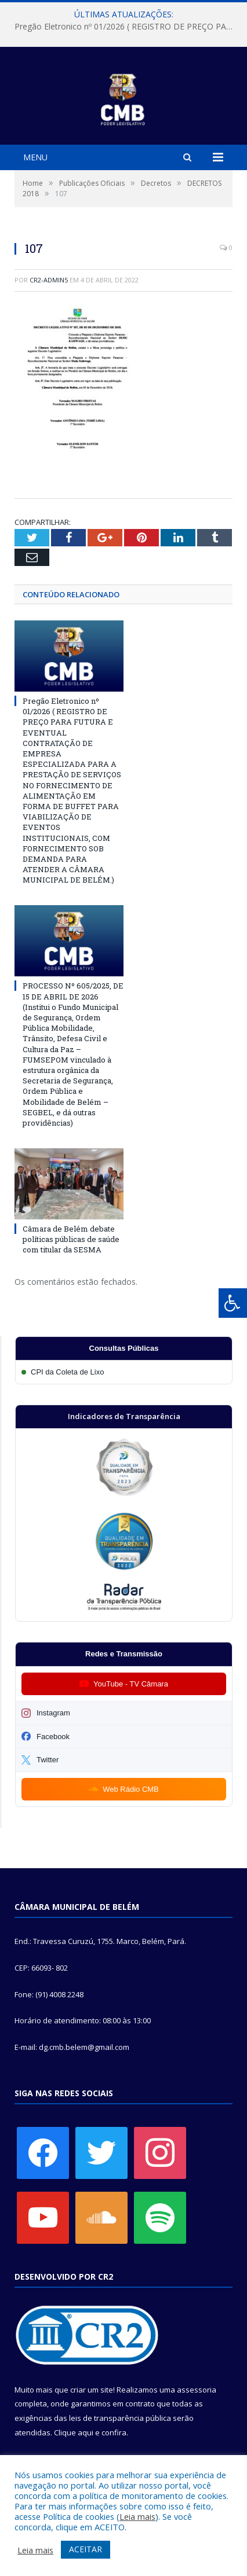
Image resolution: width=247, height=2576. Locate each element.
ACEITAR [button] (85, 2549)
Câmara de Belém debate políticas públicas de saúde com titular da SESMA (71, 1239)
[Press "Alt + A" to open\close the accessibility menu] (233, 1303)
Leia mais (137, 2516)
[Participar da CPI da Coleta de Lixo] (124, 1372)
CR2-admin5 (49, 279)
